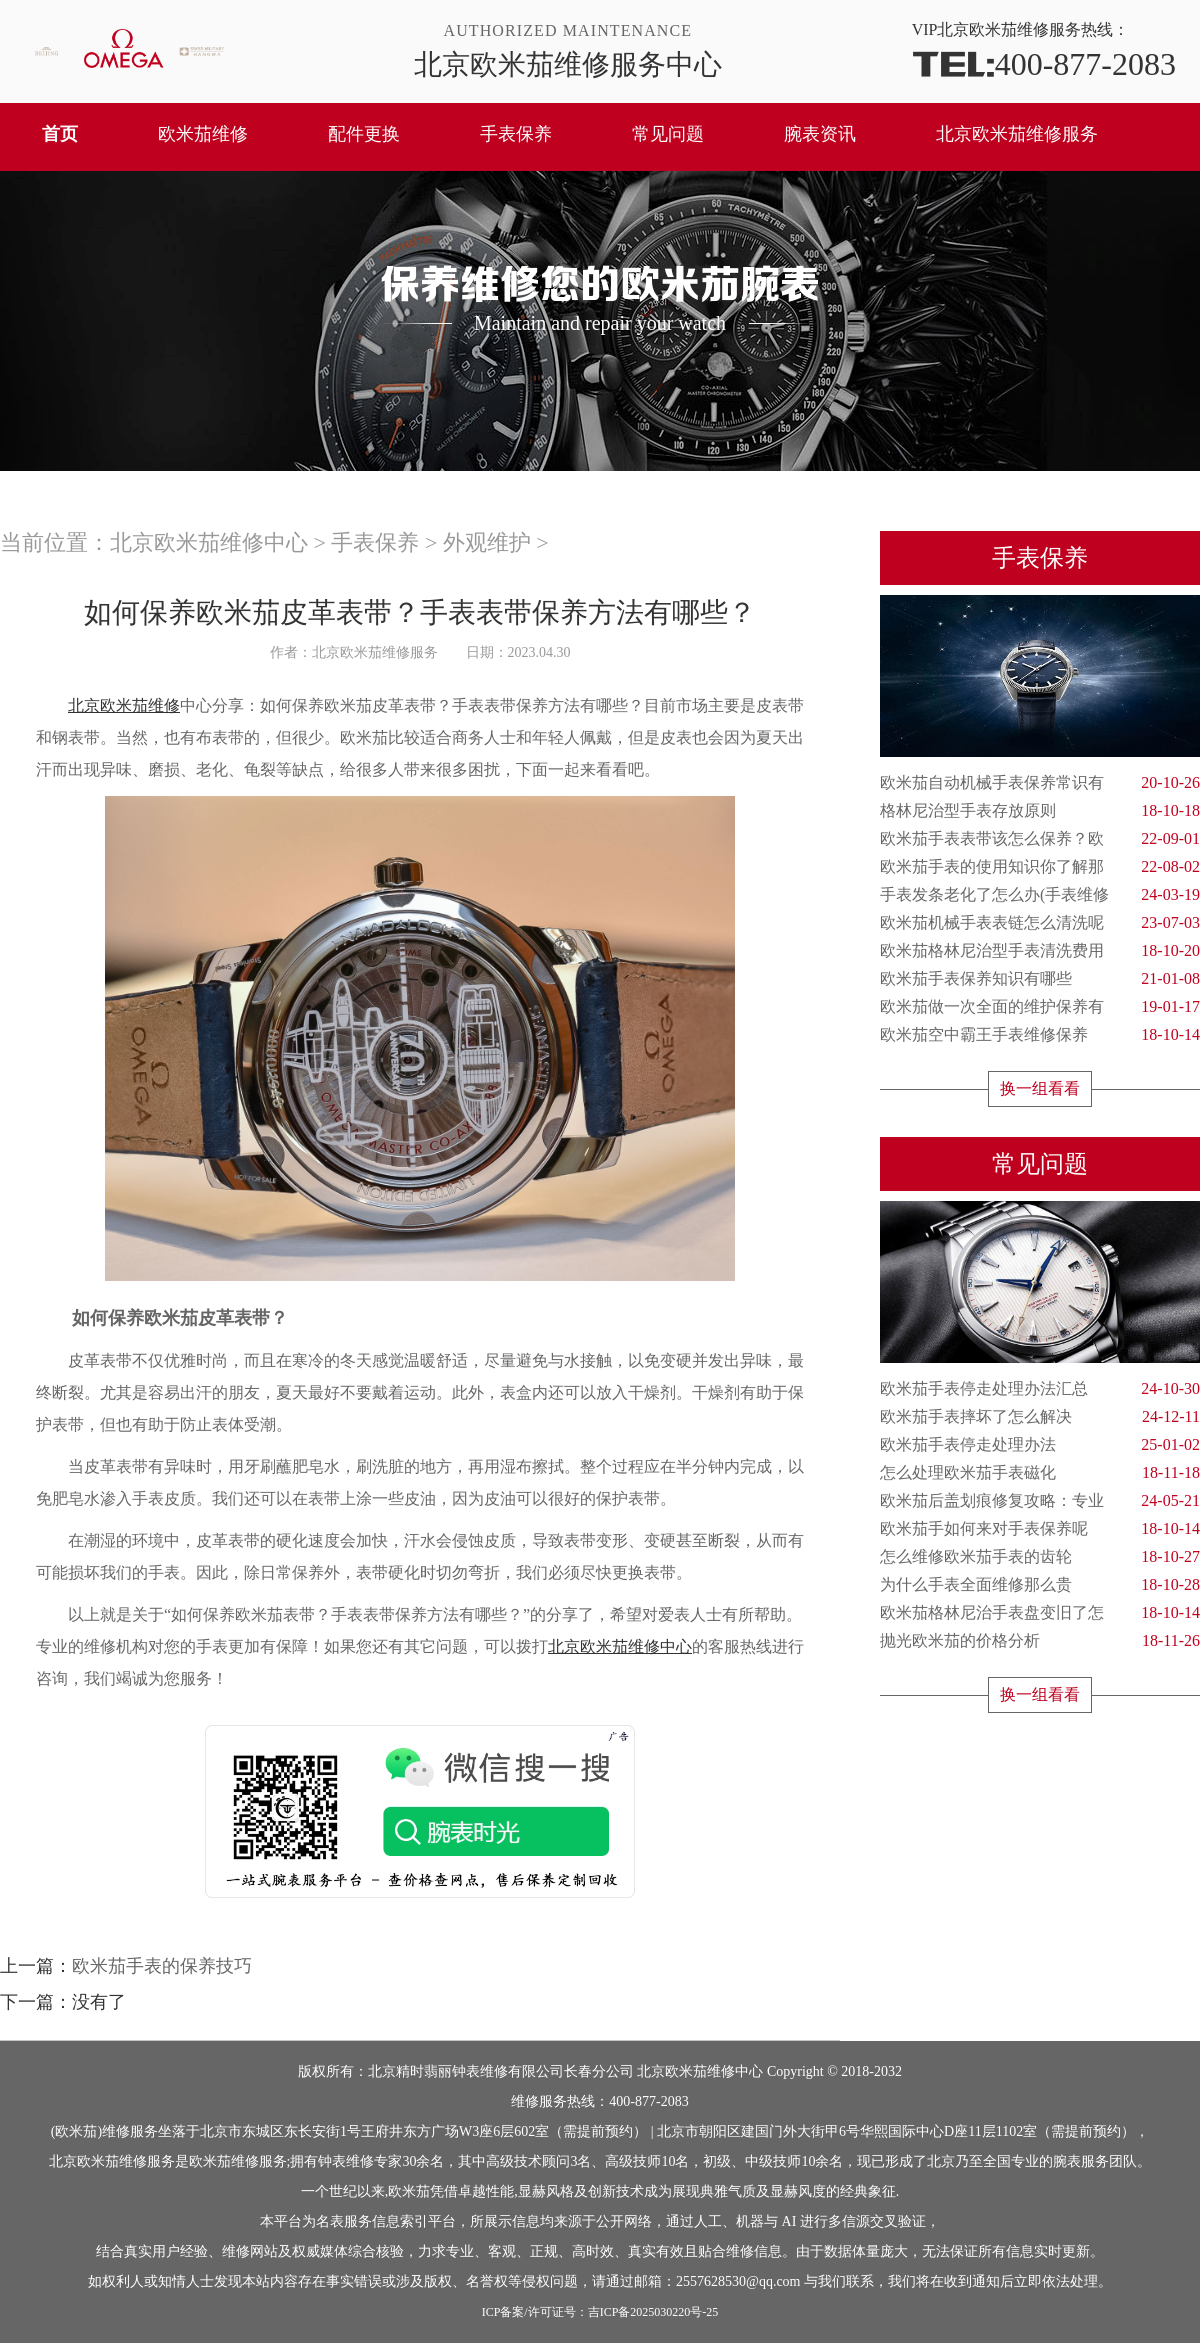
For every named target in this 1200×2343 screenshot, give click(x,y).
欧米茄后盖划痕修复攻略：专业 (1040, 1501)
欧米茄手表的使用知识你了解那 (1040, 867)
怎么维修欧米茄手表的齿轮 (1040, 1557)
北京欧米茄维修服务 (1017, 134)
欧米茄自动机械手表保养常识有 (1040, 783)
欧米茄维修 (203, 134)
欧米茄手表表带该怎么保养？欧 (1040, 839)
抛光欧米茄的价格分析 (1040, 1641)
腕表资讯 (820, 134)
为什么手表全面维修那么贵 (1040, 1585)
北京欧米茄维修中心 (209, 542)
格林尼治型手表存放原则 (1040, 811)
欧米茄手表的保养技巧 (162, 1966)
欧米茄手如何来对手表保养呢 (1040, 1529)
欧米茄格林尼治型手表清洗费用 (1040, 951)
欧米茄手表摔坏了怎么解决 (1040, 1417)
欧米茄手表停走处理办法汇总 (1040, 1389)
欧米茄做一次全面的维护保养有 (1040, 1007)
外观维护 (487, 542)
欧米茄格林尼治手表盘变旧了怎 (1040, 1613)
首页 (60, 134)
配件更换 (364, 134)
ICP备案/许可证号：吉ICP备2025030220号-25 (600, 2312)
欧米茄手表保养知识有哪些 (1040, 979)
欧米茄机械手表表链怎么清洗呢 (1040, 923)
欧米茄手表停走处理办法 (1040, 1445)
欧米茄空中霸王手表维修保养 (1040, 1035)
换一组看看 (1040, 1088)
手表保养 (516, 134)
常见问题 (668, 134)
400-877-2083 (1044, 62)
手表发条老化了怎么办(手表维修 (1040, 895)
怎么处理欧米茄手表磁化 (1040, 1473)
